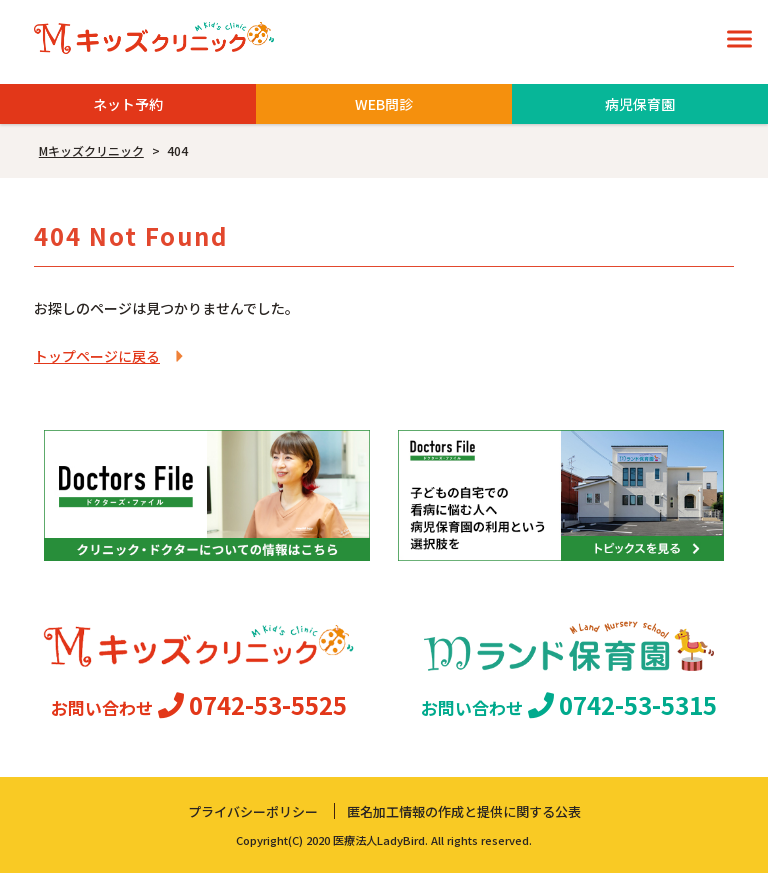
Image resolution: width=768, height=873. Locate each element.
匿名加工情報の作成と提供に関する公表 (464, 811)
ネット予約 (128, 104)
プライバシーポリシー (253, 811)
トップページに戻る (97, 356)
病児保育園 (640, 104)
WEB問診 (384, 104)
